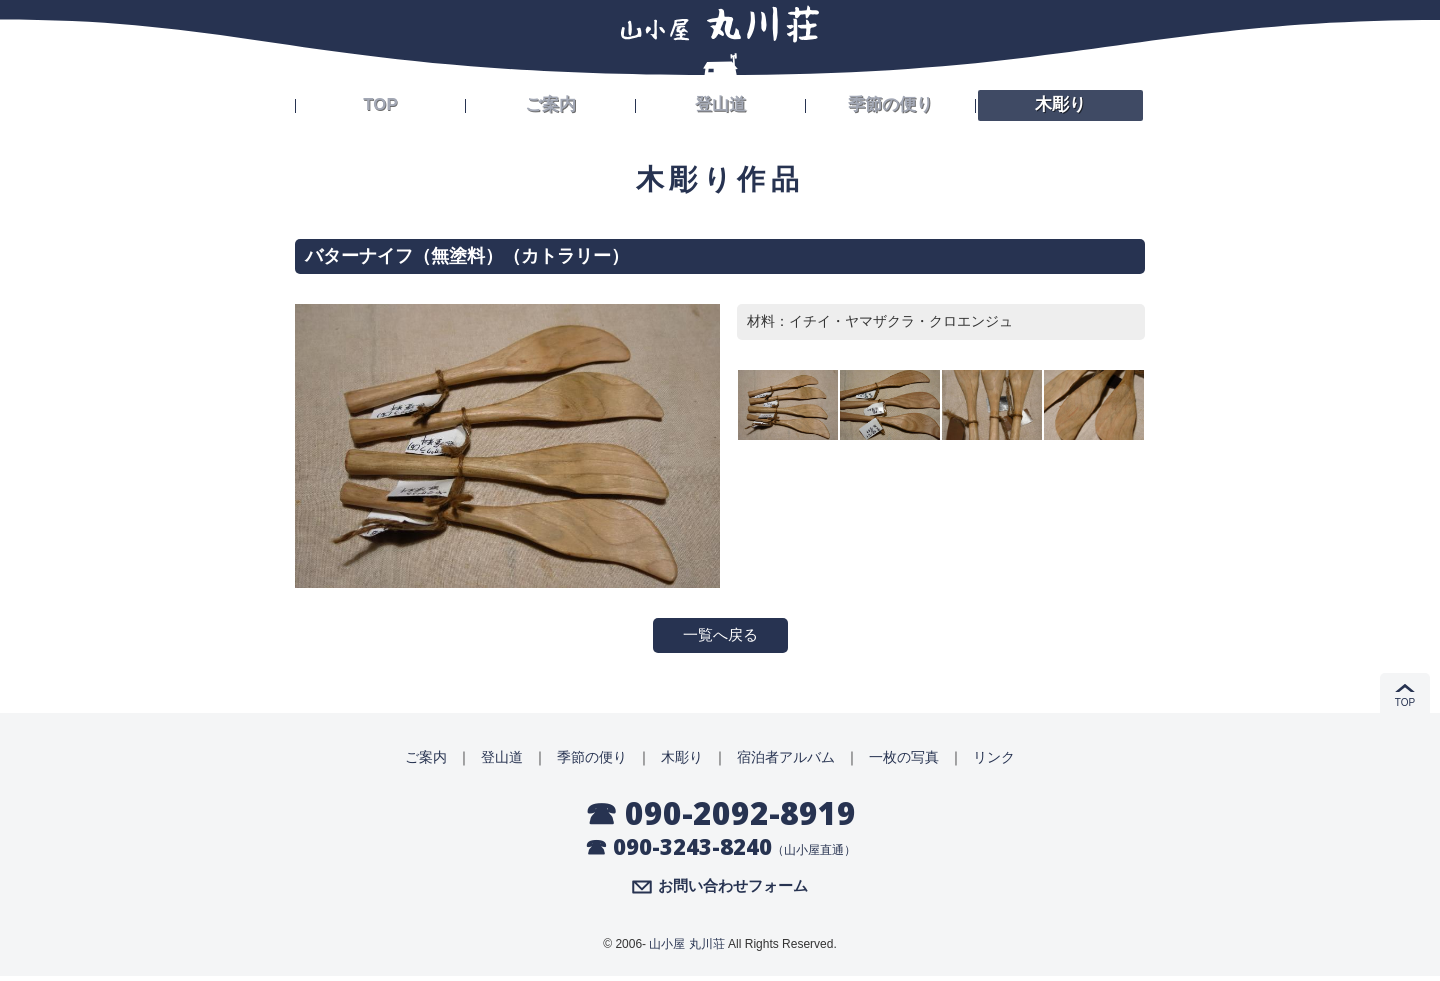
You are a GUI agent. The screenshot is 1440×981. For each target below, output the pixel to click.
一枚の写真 (904, 760)
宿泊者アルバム (786, 760)
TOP (380, 102)
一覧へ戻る (720, 636)
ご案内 (551, 102)
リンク (994, 760)
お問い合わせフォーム (733, 891)
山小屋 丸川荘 (686, 949)
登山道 (721, 102)
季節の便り (891, 102)
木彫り (1061, 102)
